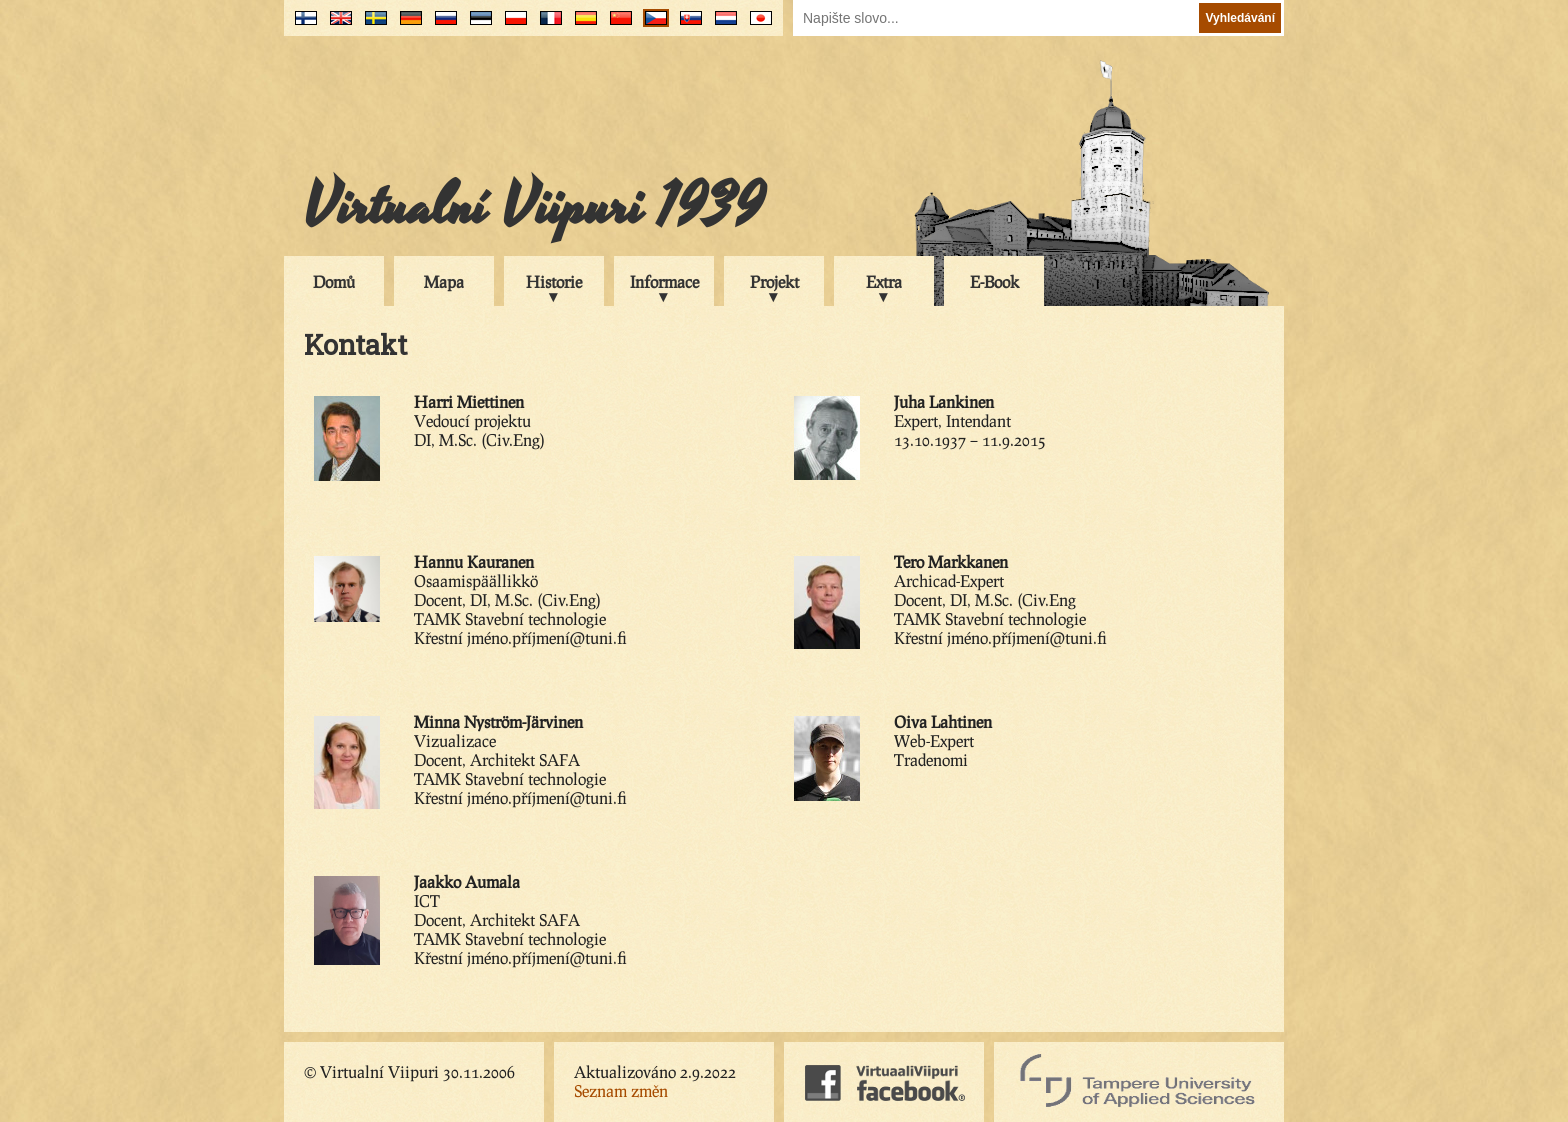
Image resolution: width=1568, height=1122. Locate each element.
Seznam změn (621, 1090)
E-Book (994, 281)
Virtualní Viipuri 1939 (534, 207)
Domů (334, 281)
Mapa (444, 281)
